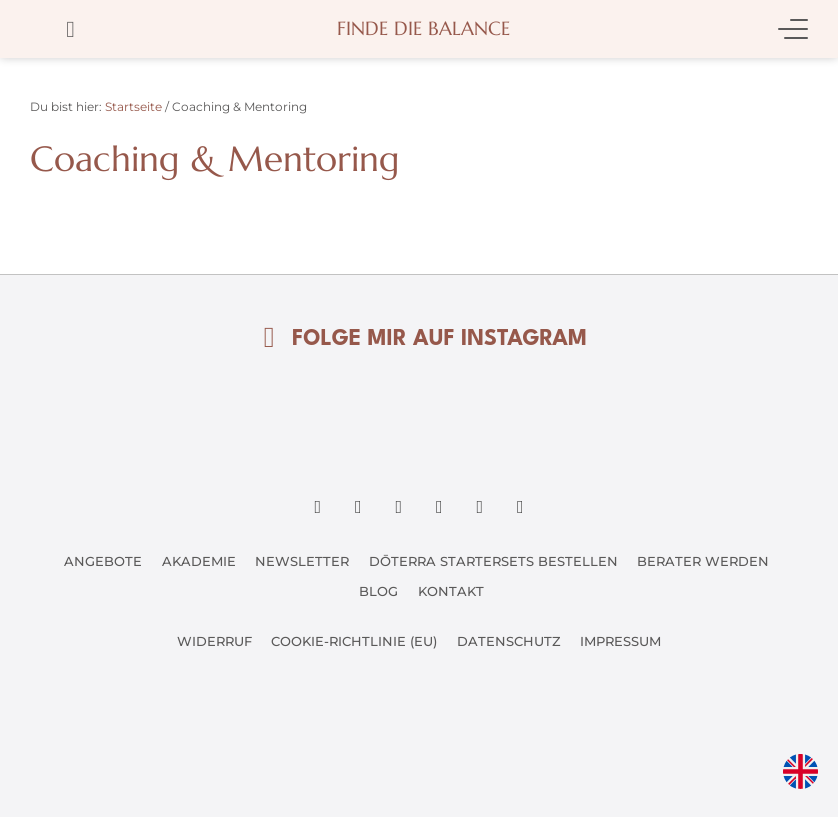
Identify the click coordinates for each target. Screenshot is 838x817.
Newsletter (302, 561)
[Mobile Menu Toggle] (793, 29)
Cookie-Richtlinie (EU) (354, 641)
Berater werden (704, 561)
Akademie (198, 561)
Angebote (102, 561)
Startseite (133, 106)
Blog (378, 591)
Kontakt (451, 591)
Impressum (621, 641)
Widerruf (213, 641)
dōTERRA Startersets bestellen (493, 561)
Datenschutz (509, 641)
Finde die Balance (423, 29)
